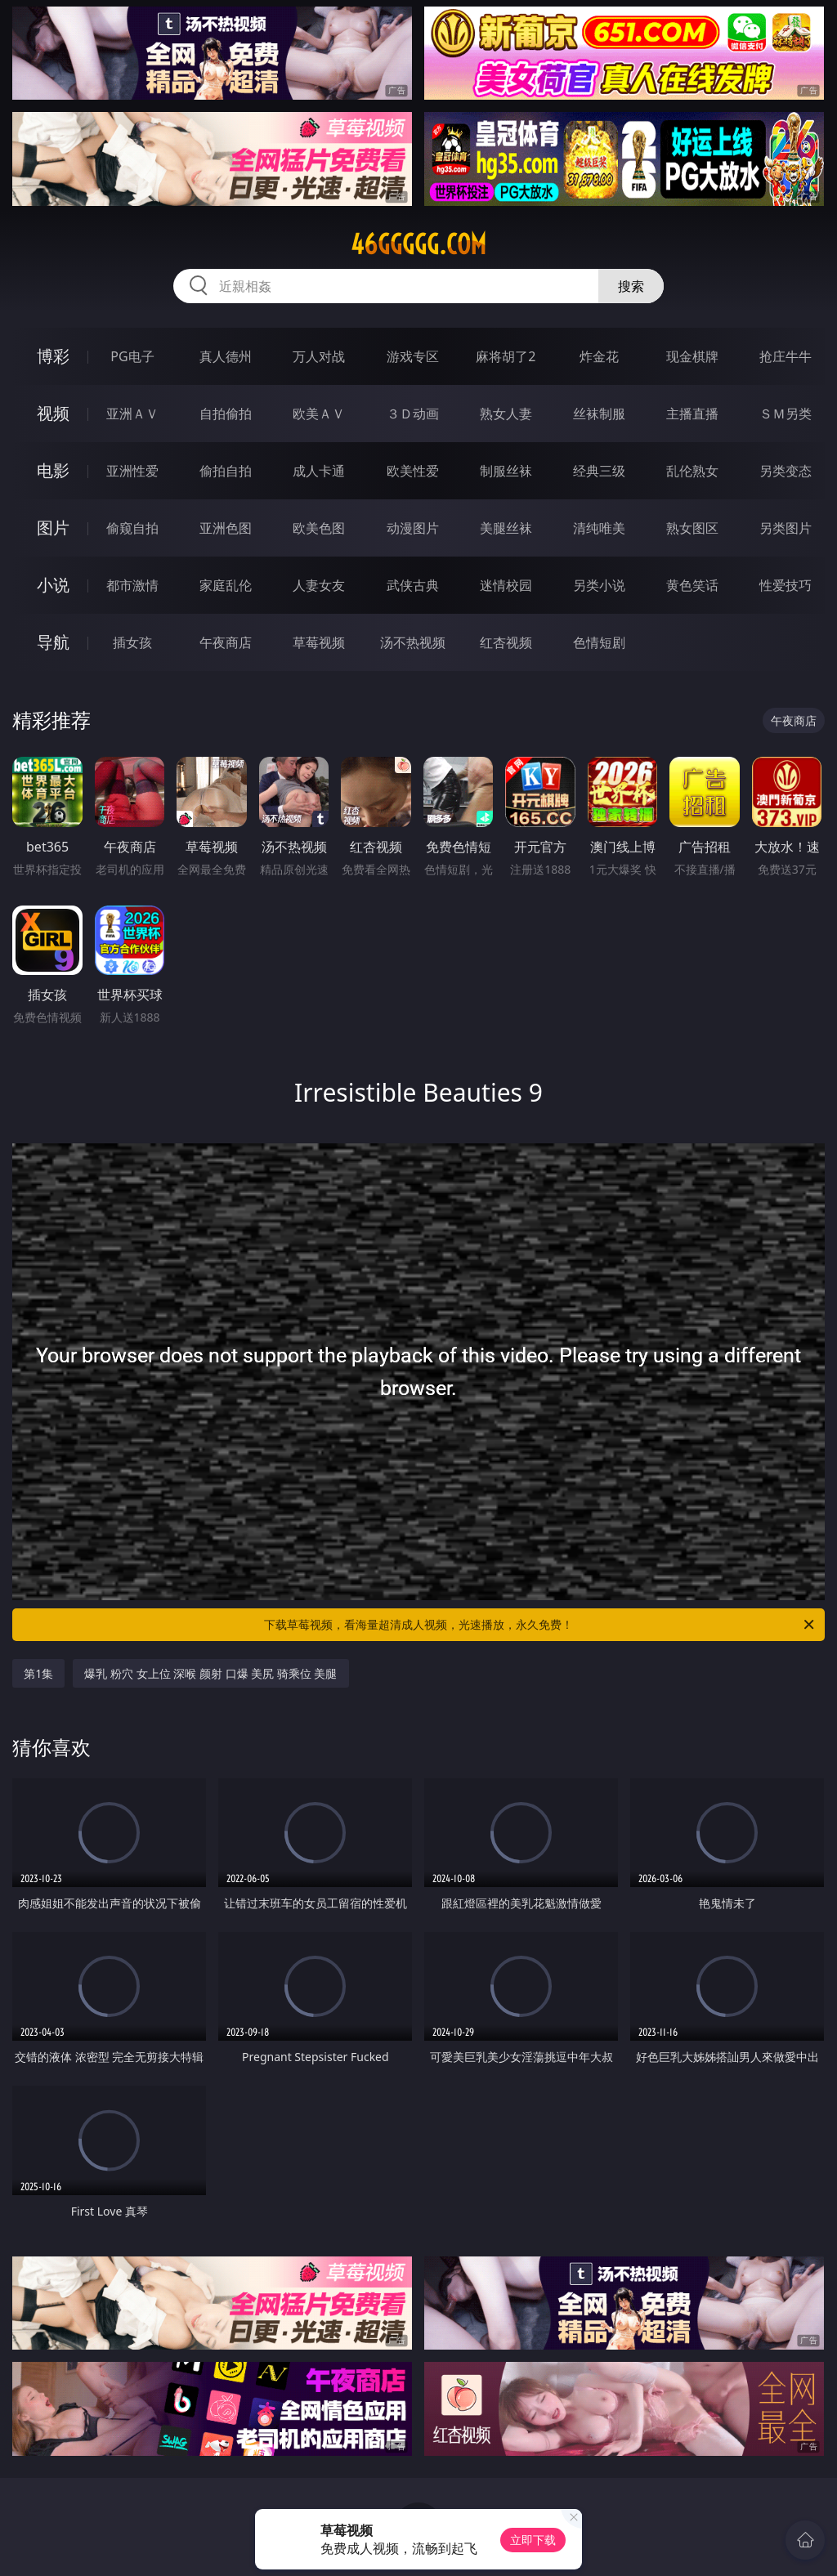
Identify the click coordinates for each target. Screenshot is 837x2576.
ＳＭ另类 (785, 414)
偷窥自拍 (132, 528)
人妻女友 (319, 585)
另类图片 (785, 528)
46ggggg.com (418, 244)
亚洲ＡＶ (132, 414)
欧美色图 (319, 528)
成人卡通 (319, 471)
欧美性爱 (413, 471)
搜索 (631, 286)
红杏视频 (506, 642)
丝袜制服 (599, 414)
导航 (53, 642)
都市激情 (132, 585)
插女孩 (132, 642)
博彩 (53, 356)
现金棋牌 (692, 356)
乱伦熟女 (692, 471)
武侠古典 (413, 585)
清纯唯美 (599, 528)
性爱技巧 (785, 585)
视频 (53, 413)
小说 (53, 585)
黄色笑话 (692, 585)
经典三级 (599, 471)
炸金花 (599, 356)
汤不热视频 (412, 642)
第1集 (38, 1673)
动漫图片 (413, 528)
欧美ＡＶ (319, 414)
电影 (53, 470)
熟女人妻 (506, 414)
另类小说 (599, 585)
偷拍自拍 (225, 471)
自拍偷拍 (225, 414)
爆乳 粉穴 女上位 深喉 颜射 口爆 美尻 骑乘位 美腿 (210, 1673)
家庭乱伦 (225, 585)
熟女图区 (692, 528)
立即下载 (533, 2539)
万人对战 (319, 356)
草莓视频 (319, 642)
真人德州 (225, 356)
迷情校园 (506, 585)
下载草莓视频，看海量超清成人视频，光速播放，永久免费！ (540, 1625)
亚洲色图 (225, 528)
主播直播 (692, 414)
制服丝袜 (506, 471)
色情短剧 (599, 642)
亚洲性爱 (132, 471)
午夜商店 (225, 642)
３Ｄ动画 (413, 414)
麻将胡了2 (505, 356)
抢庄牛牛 (785, 356)
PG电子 (132, 356)
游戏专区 (413, 356)
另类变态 (785, 471)
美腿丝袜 (506, 528)
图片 (53, 528)
